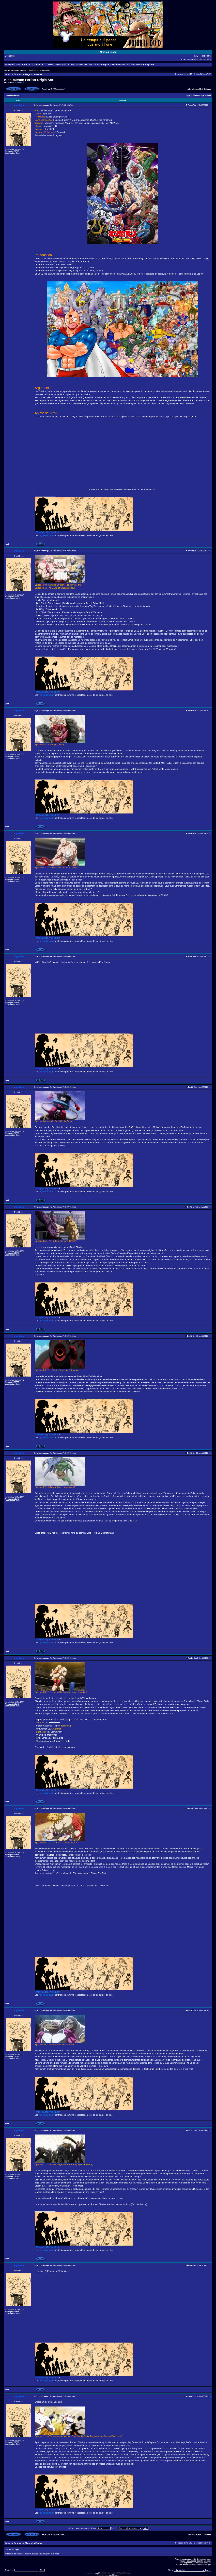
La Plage (26, 74)
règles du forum (46, 535)
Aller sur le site (108, 52)
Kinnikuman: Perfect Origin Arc (28, 80)
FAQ (196, 56)
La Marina (37, 74)
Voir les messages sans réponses (18, 70)
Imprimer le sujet (12, 95)
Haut (7, 544)
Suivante (207, 89)
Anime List (54, 532)
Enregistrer (148, 64)
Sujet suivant (205, 95)
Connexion (9, 56)
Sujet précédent (192, 95)
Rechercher (206, 56)
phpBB (97, 2573)
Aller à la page (193, 89)
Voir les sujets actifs (41, 70)
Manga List (41, 532)
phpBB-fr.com (114, 2575)
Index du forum (12, 74)
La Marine (20, 82)
